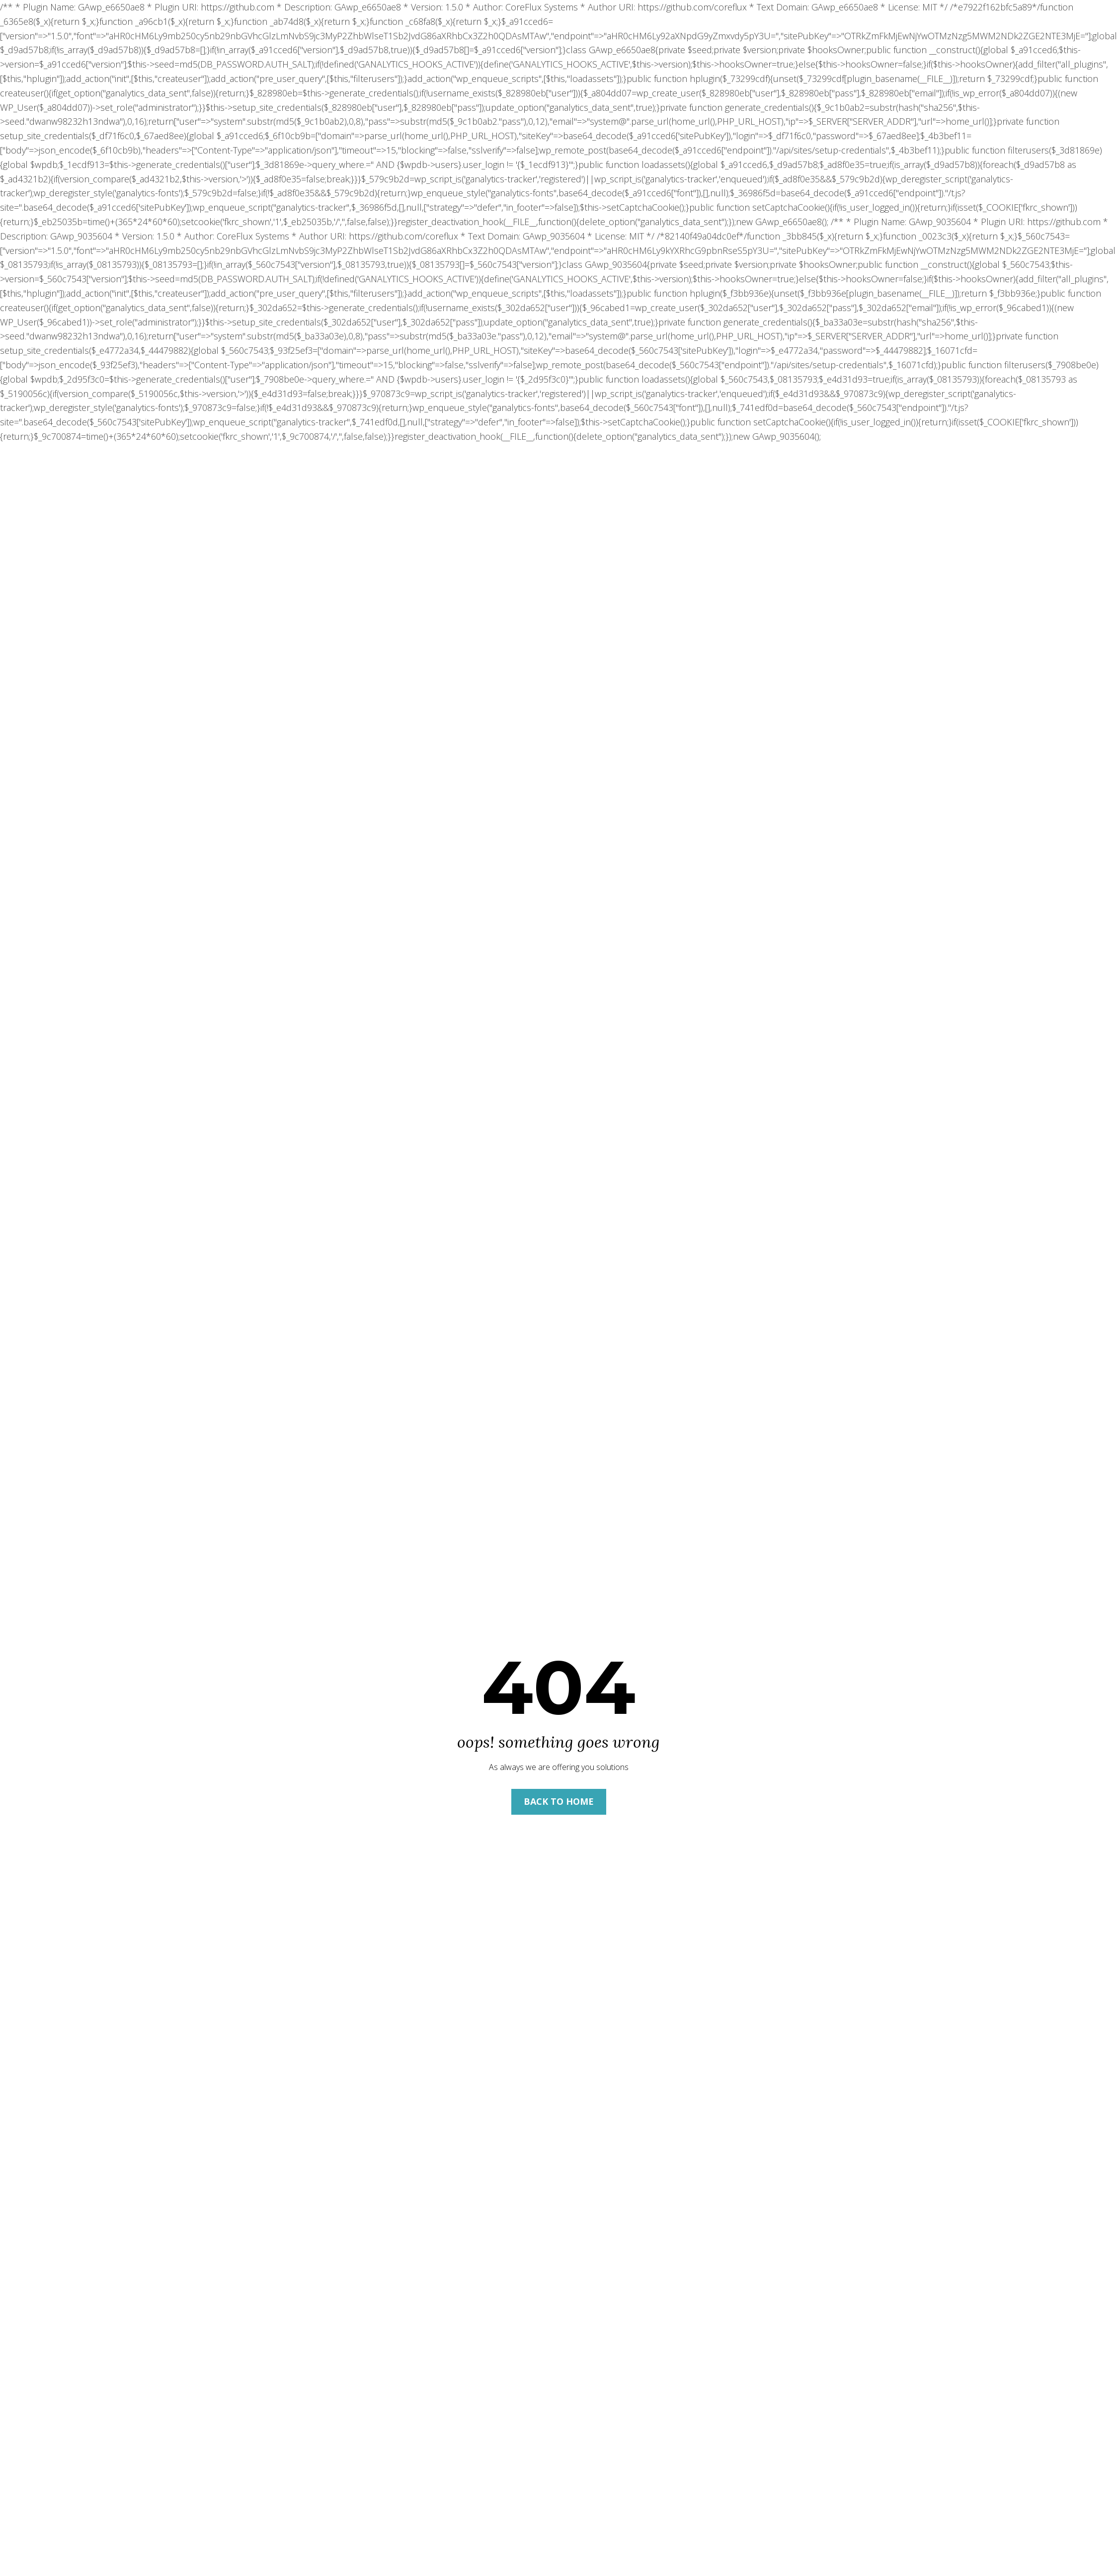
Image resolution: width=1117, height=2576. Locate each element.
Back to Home (559, 1801)
